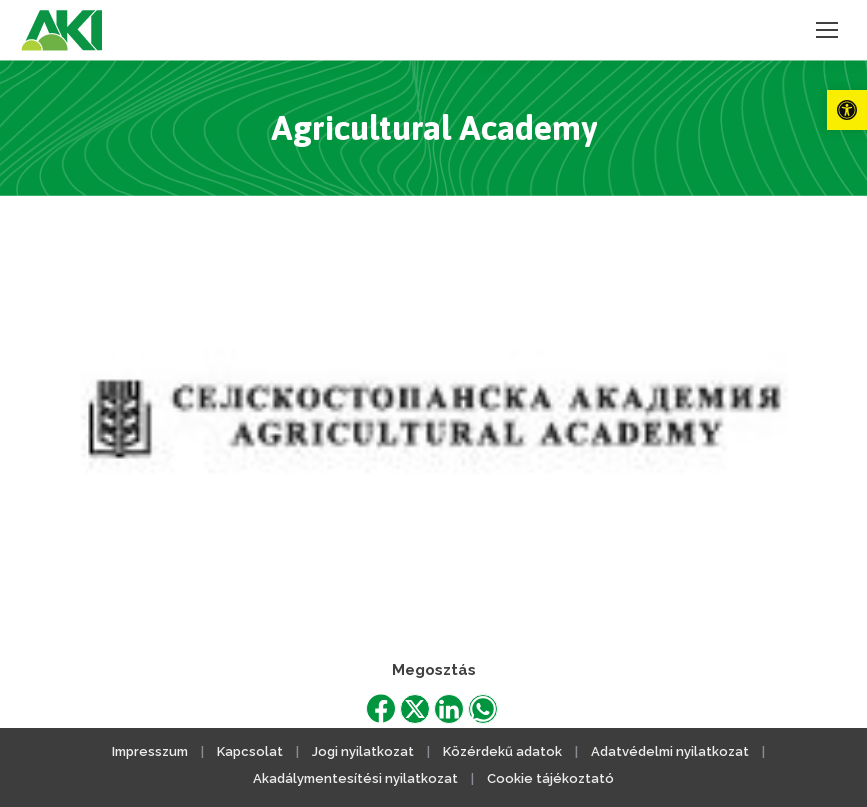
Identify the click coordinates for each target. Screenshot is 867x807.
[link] (847, 110)
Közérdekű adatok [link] (502, 751)
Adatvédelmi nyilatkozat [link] (670, 751)
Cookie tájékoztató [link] (550, 778)
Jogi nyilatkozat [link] (363, 751)
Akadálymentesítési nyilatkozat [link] (355, 778)
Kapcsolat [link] (250, 751)
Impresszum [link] (150, 751)
